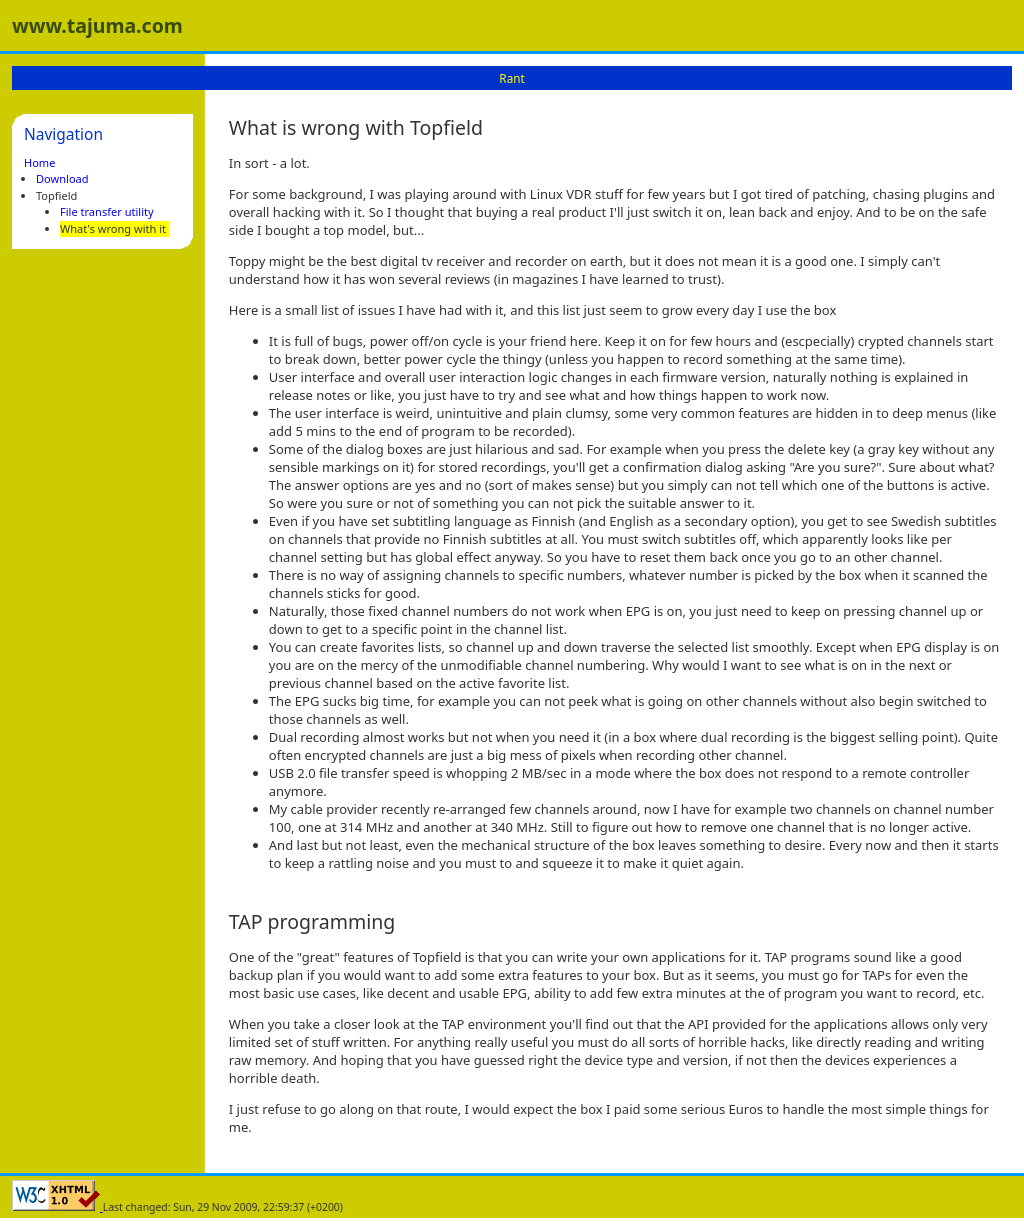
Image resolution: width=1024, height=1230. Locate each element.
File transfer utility (107, 211)
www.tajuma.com (97, 25)
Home (39, 162)
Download (62, 178)
